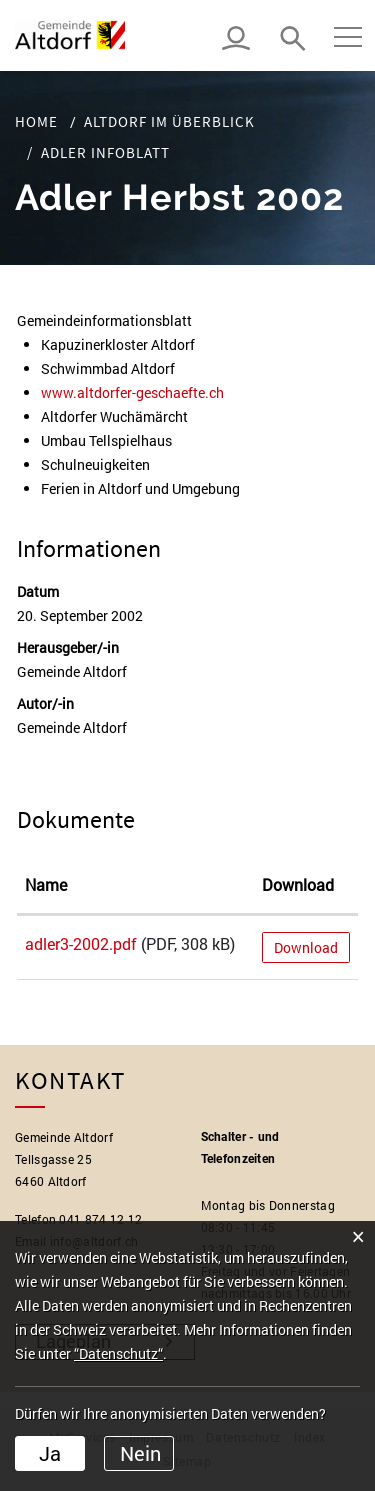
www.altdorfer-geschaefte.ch (141, 392)
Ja (50, 1453)
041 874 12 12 (100, 1219)
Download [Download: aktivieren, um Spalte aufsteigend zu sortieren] (298, 884)
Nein (140, 1453)
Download (306, 947)
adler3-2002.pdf (81, 943)
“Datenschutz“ (118, 1353)
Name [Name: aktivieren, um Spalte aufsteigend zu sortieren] (46, 884)
